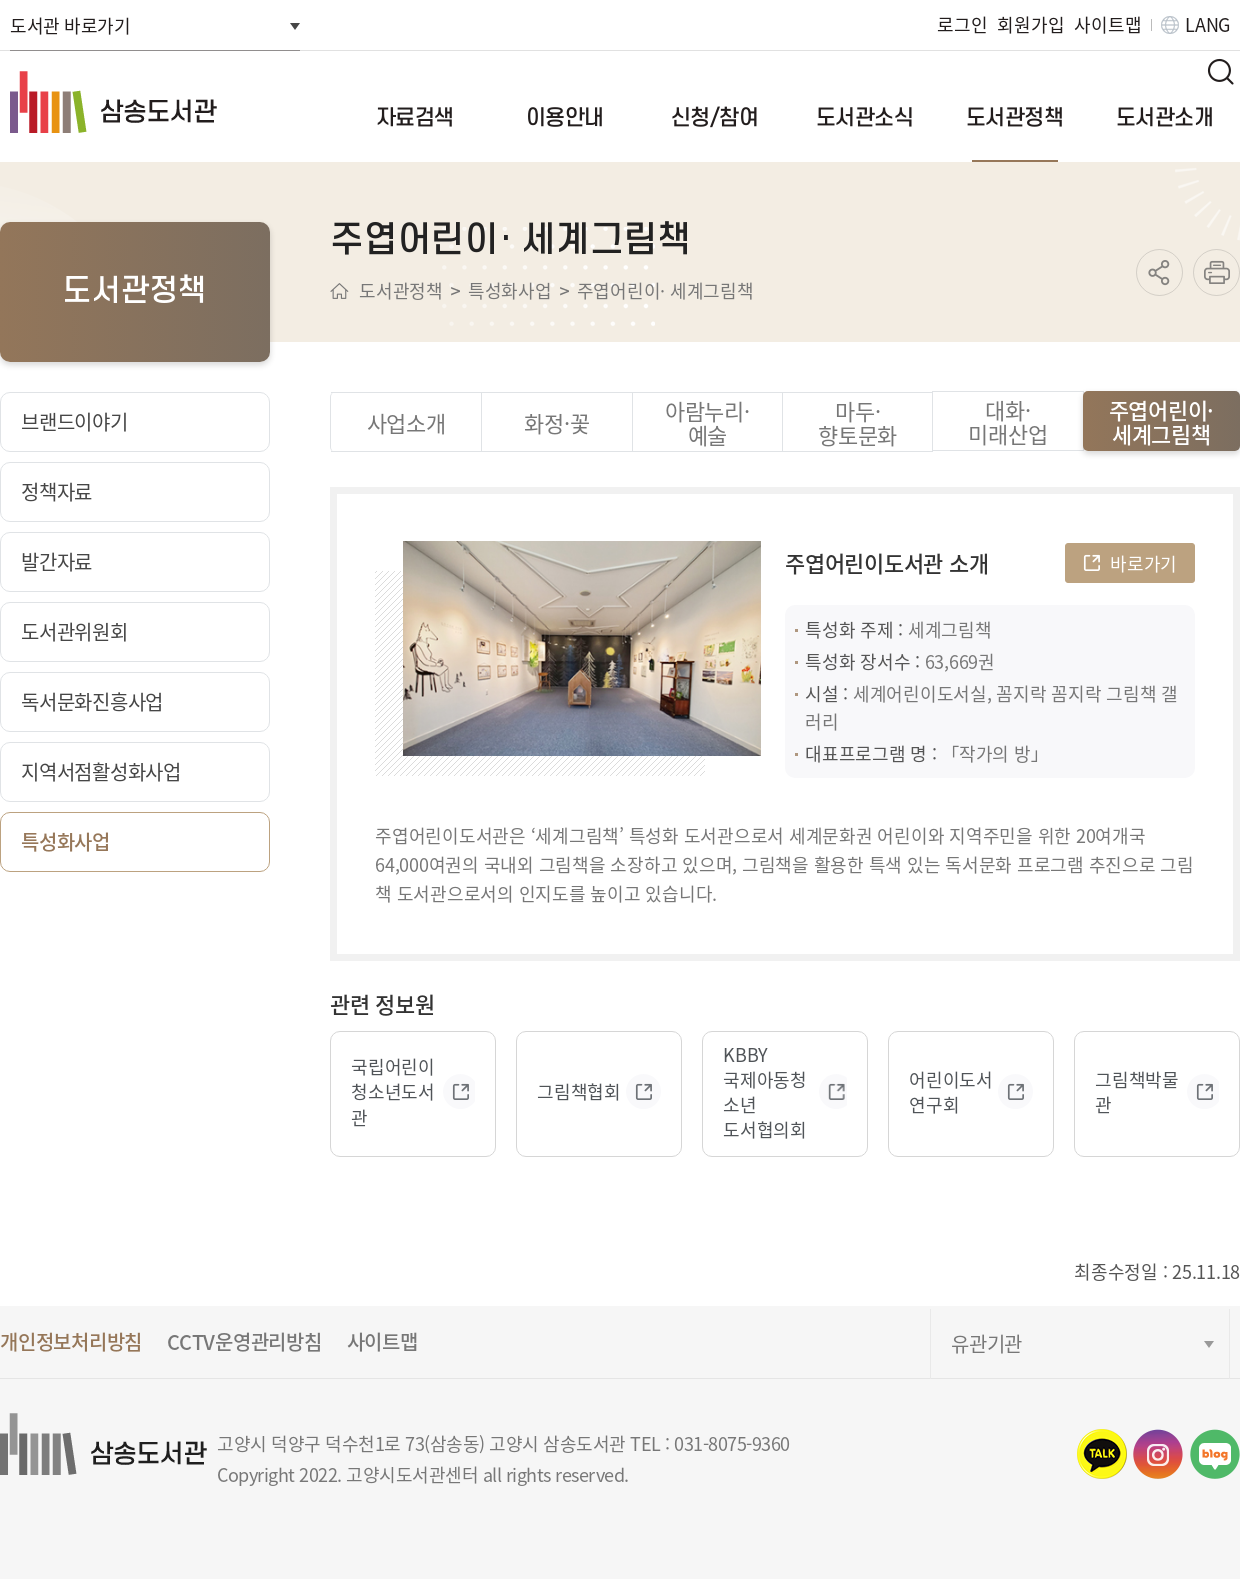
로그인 (962, 24)
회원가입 (1030, 24)
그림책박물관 (1137, 1092)
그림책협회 (579, 1091)
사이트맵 (1107, 24)
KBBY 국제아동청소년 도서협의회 (765, 1092)
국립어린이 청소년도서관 (393, 1091)
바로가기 (1143, 563)
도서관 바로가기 (70, 25)
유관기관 (986, 1343)
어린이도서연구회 (951, 1092)
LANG (1207, 24)
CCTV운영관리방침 (244, 1341)
